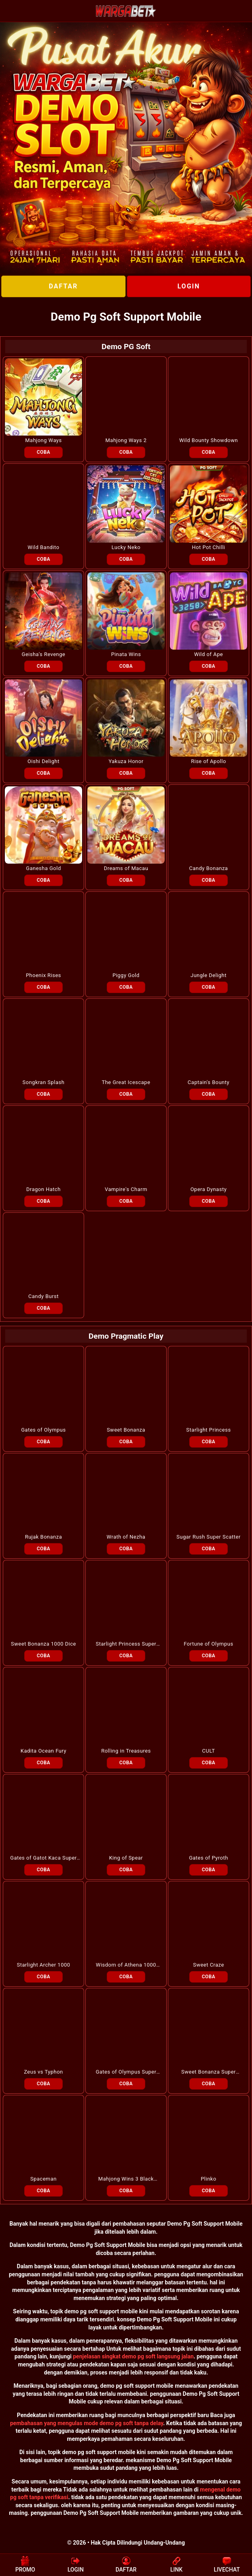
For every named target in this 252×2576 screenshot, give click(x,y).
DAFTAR (63, 286)
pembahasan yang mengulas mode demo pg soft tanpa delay (86, 2423)
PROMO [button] (25, 2564)
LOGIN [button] (76, 2564)
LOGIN (189, 286)
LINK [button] (176, 2564)
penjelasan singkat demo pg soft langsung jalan (133, 2356)
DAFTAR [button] (126, 2564)
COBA (43, 452)
